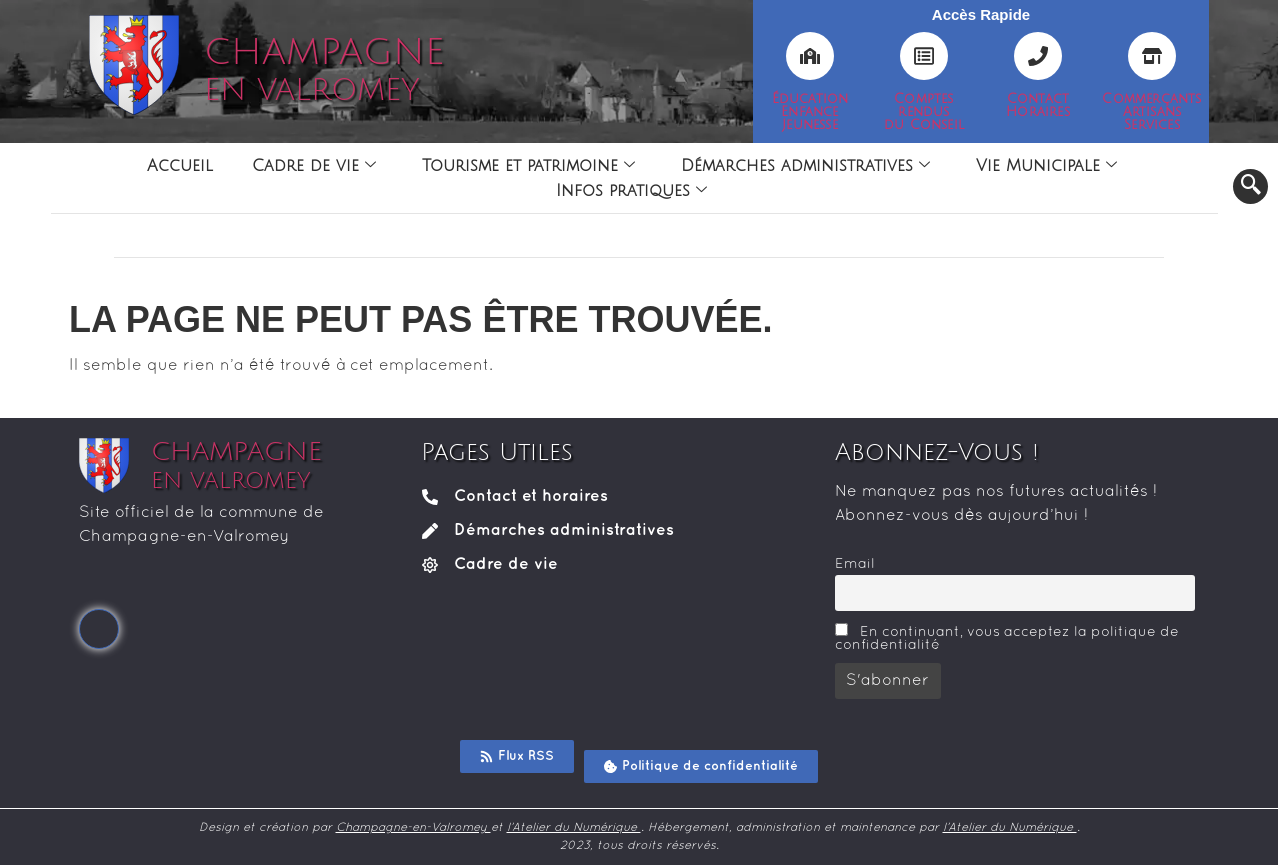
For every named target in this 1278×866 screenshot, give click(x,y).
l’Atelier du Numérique (574, 828)
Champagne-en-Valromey (413, 828)
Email (855, 564)
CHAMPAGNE (324, 70)
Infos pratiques (631, 191)
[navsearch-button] (1250, 186)
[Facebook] (99, 629)
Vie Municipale (1046, 166)
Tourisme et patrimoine (528, 166)
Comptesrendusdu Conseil (924, 112)
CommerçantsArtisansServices (1151, 112)
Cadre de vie (314, 166)
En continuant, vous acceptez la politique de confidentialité (1007, 637)
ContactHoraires (1038, 105)
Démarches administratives (805, 166)
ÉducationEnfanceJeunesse (810, 112)
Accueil (179, 166)
